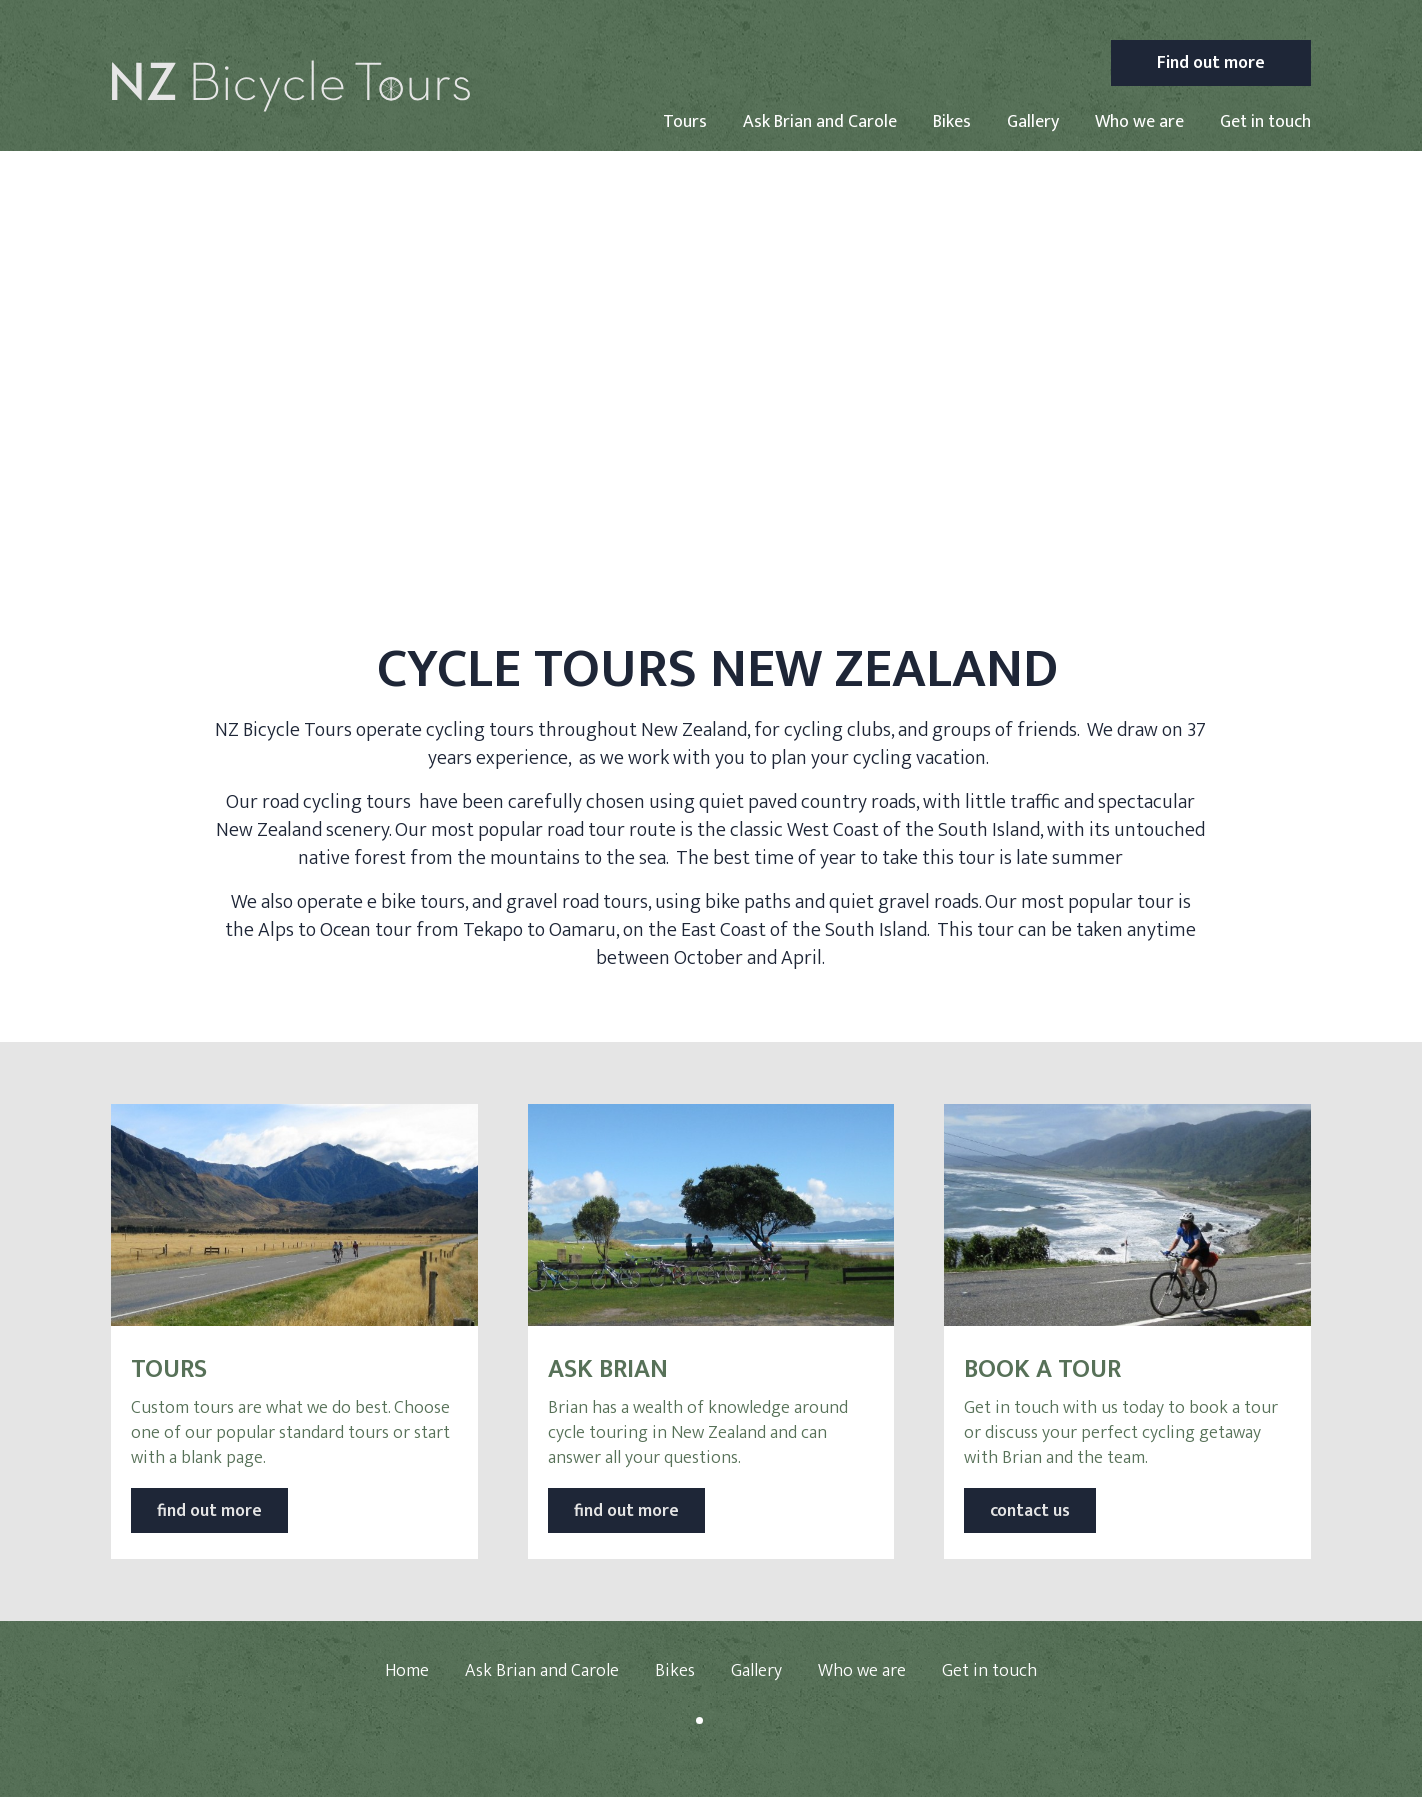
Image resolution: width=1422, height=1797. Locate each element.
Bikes (952, 122)
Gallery (1033, 122)
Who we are (1139, 122)
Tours (685, 122)
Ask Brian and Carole (820, 122)
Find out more (1211, 62)
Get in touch (1265, 122)
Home (407, 1671)
